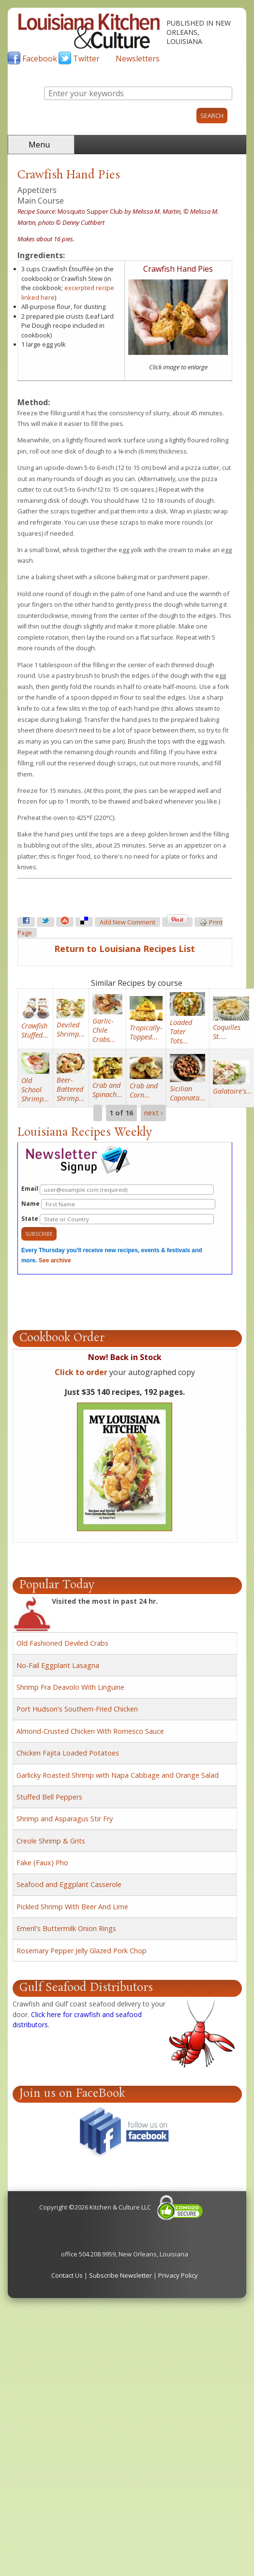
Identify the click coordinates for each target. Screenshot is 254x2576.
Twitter (86, 58)
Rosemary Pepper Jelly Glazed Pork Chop (81, 1950)
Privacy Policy (178, 2275)
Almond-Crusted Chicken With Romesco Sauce (90, 1731)
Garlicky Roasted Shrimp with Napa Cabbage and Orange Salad (117, 1775)
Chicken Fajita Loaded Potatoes (67, 1752)
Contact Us (67, 2275)
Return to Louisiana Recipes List (124, 948)
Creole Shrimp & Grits (50, 1840)
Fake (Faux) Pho (42, 1862)
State (117, 1219)
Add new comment (127, 922)
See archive (55, 1260)
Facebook (39, 58)
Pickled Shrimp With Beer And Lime (72, 1906)
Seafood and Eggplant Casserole (68, 1884)
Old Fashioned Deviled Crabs (62, 1643)
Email (117, 1190)
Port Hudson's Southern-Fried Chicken (77, 1708)
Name (118, 1204)
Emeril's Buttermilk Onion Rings (66, 1928)
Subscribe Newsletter (120, 2275)
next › (153, 1113)
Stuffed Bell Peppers (49, 1796)
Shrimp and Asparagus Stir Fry (64, 1818)
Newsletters (138, 58)
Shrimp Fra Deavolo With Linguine (70, 1687)
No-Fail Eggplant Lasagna (57, 1665)
